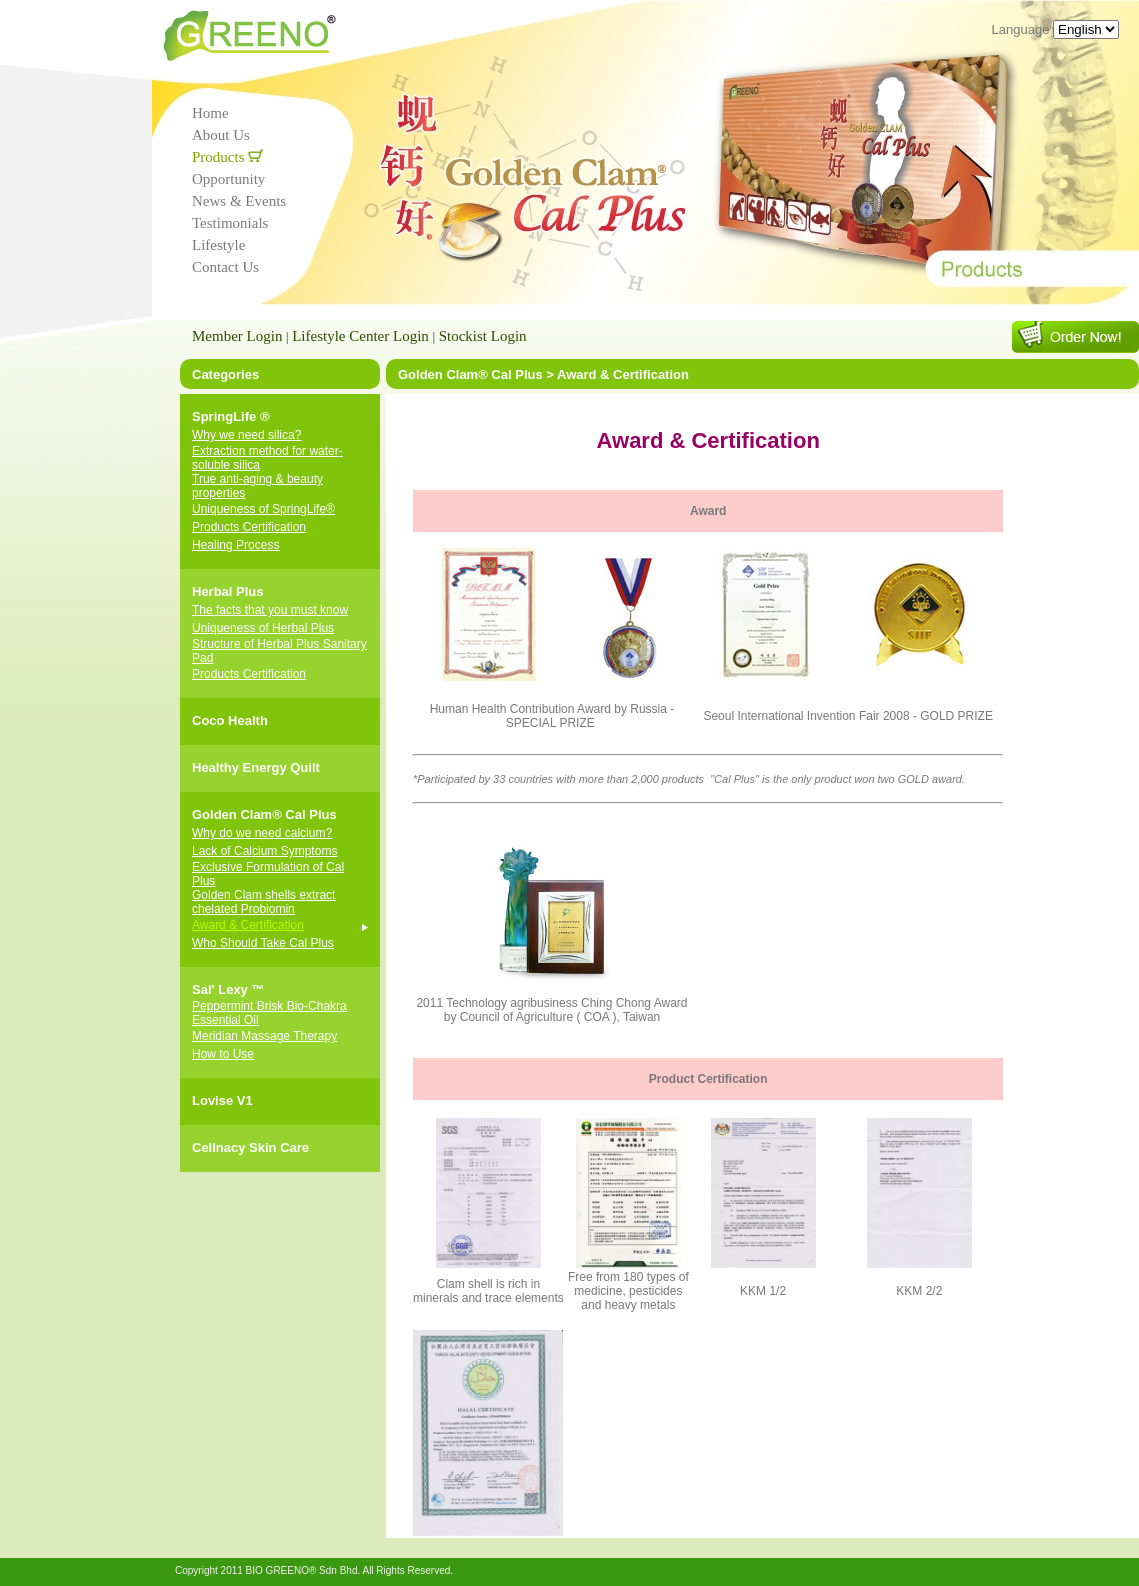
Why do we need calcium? (262, 833)
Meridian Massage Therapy (264, 1036)
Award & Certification (248, 925)
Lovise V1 (222, 1100)
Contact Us (225, 267)
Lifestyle (218, 245)
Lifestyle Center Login (360, 336)
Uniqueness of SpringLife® (263, 509)
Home (210, 113)
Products (227, 157)
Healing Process (235, 545)
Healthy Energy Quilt (256, 767)
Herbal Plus (228, 591)
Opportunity (228, 179)
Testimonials (230, 223)
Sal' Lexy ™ (228, 989)
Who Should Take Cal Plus (263, 943)
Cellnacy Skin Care (250, 1147)
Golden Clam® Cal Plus (264, 814)
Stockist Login (483, 336)
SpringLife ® (230, 416)
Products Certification (249, 527)
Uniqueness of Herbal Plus (263, 628)
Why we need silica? (246, 435)
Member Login (237, 336)
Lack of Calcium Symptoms (264, 851)
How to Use (223, 1054)
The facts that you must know (270, 610)
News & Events (239, 201)
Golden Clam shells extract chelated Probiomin (263, 902)
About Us (221, 135)
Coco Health (230, 720)
